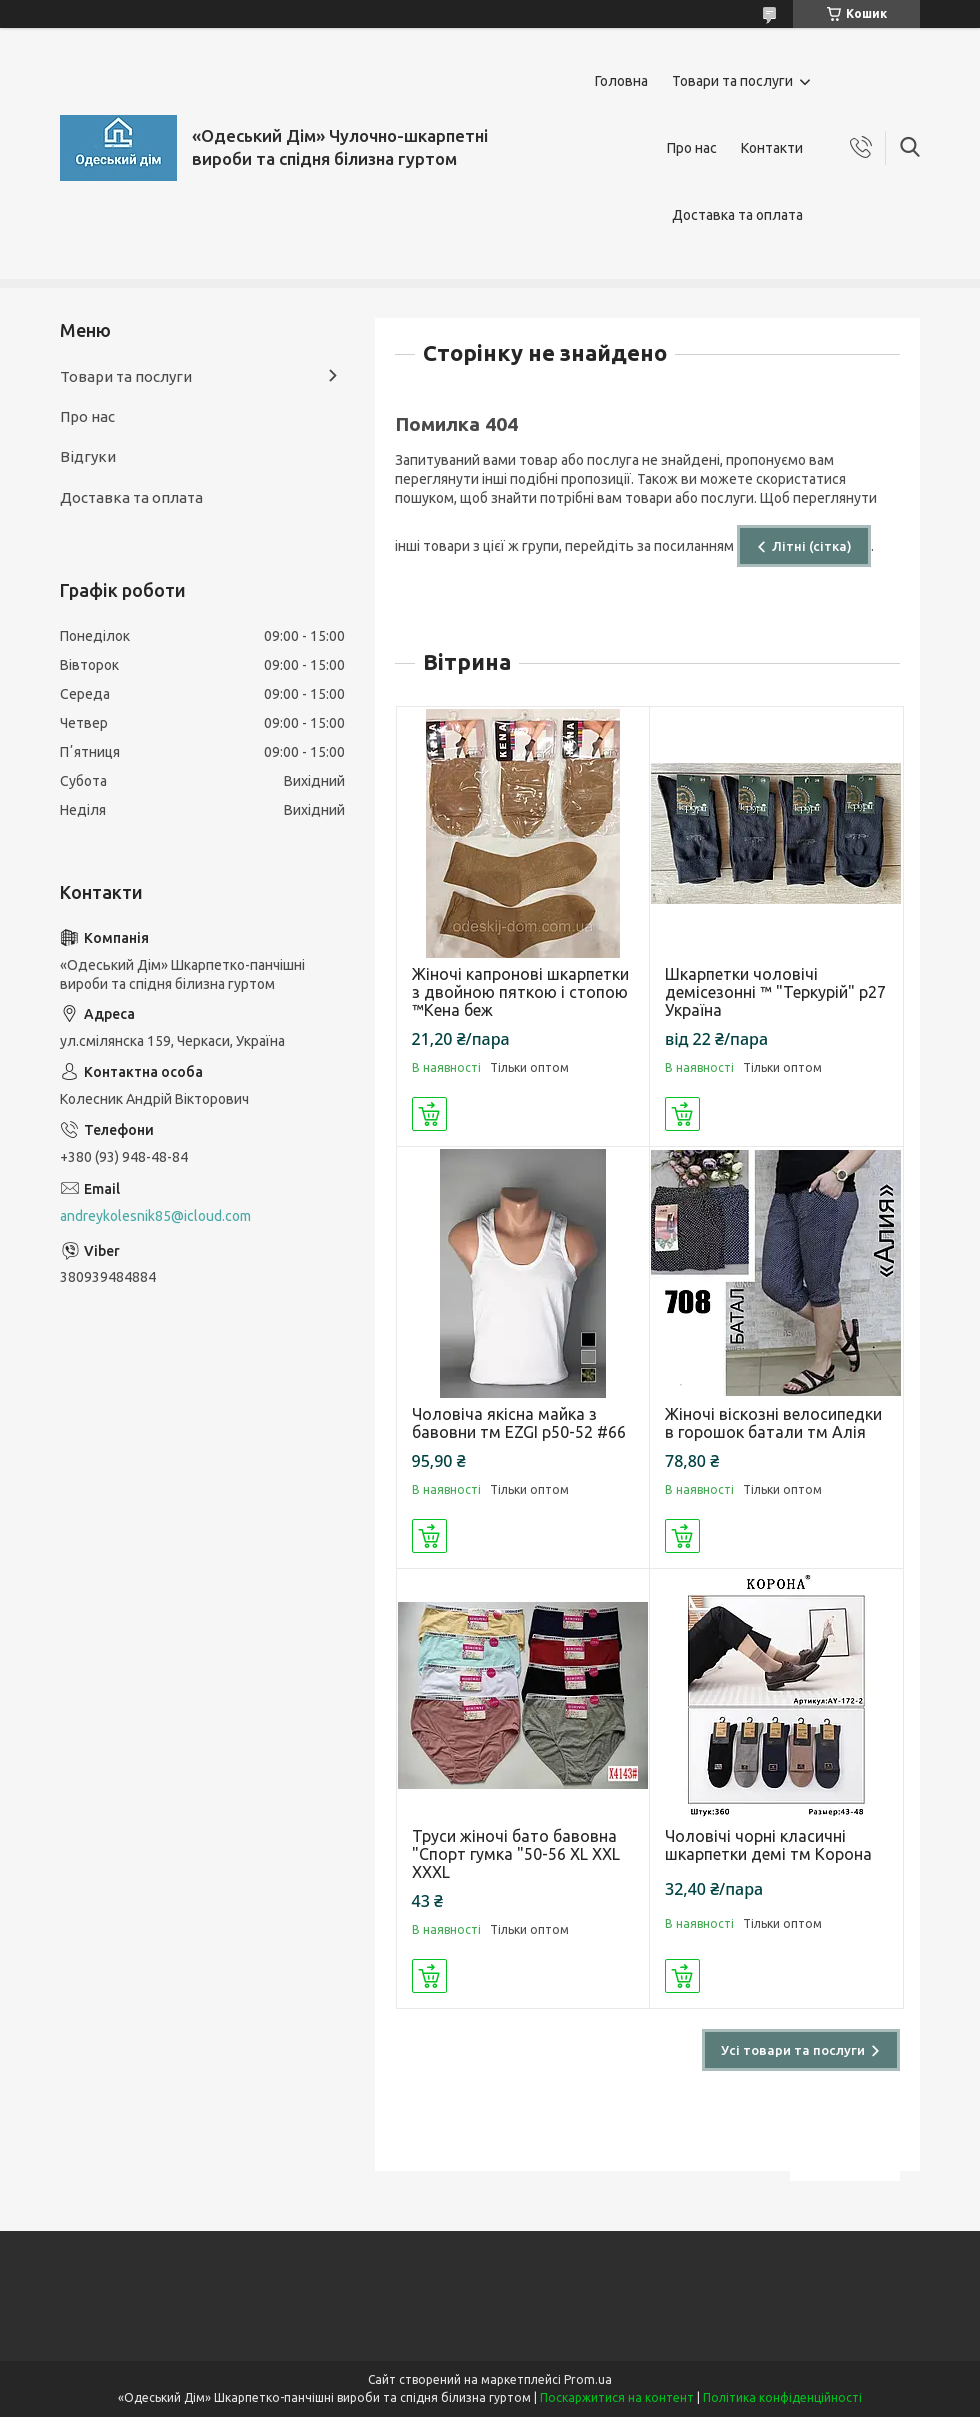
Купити (429, 1114)
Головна (621, 81)
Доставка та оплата (737, 215)
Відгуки (88, 456)
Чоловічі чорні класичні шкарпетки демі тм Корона (768, 1845)
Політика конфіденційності (782, 2397)
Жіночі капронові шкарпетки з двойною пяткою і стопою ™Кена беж (520, 992)
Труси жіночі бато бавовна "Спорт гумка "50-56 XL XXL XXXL (516, 1854)
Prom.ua (588, 2379)
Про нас (692, 148)
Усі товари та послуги (793, 2050)
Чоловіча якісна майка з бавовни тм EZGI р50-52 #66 (519, 1423)
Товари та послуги (732, 81)
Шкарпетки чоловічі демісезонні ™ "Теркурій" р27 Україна (775, 992)
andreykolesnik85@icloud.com (155, 1216)
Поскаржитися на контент (617, 2397)
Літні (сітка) (812, 546)
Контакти (772, 148)
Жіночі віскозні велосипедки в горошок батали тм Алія (773, 1423)
